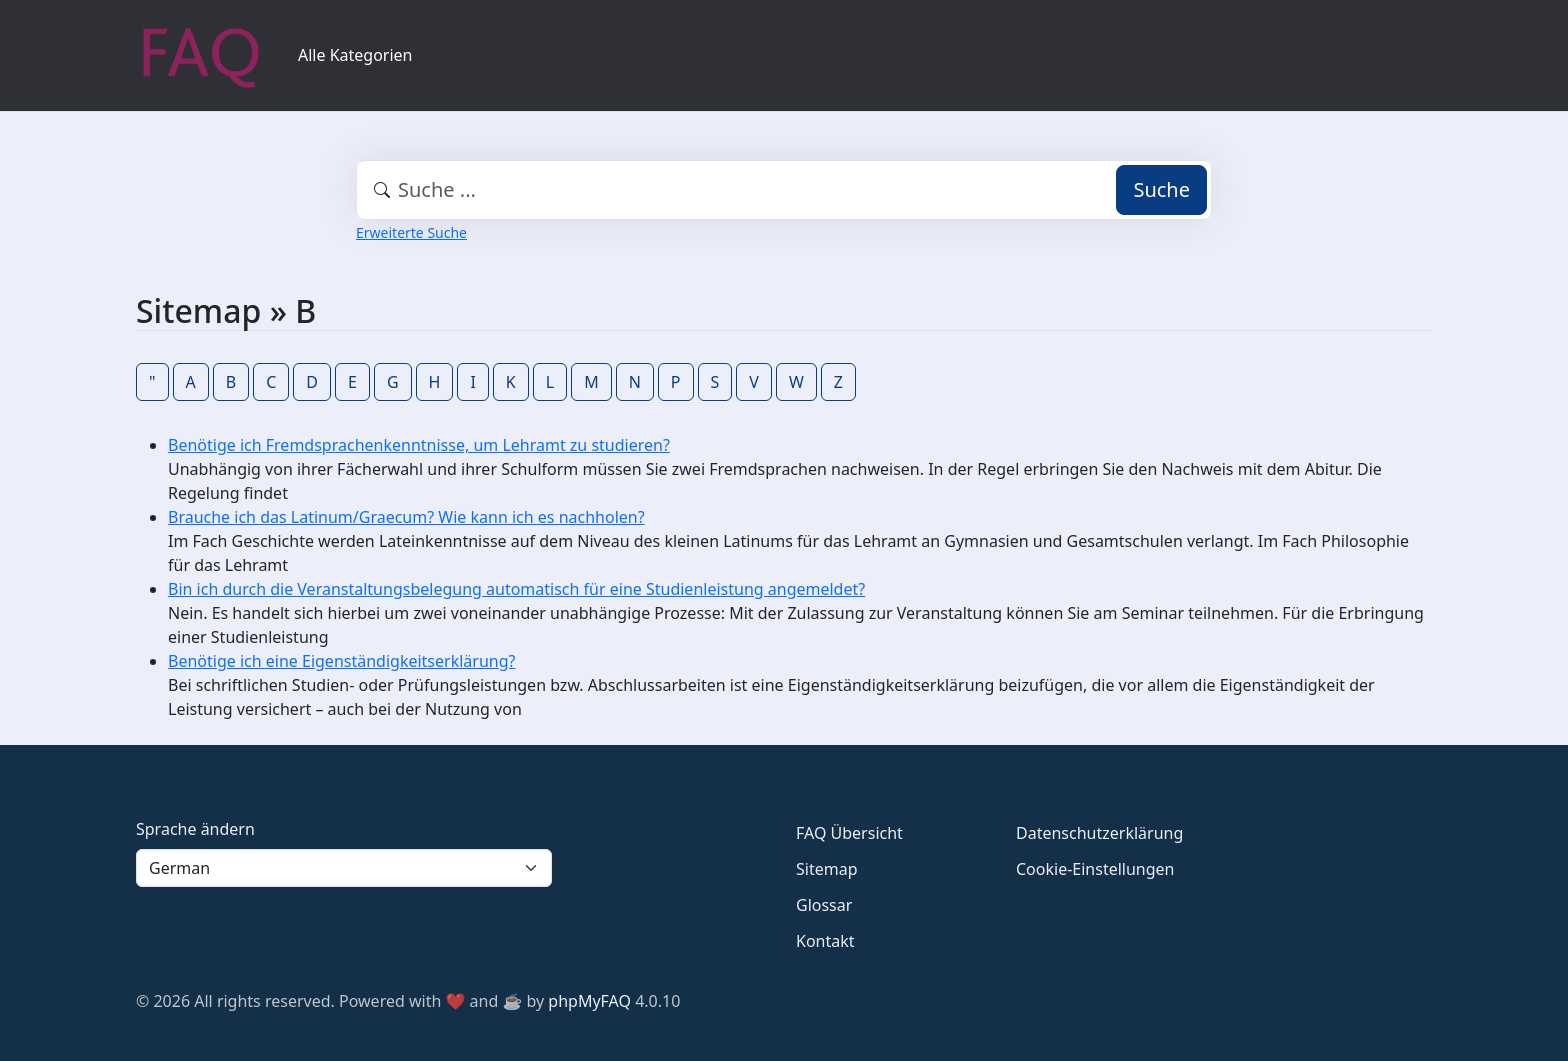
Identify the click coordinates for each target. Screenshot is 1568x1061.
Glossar (824, 905)
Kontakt (825, 941)
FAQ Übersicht (849, 833)
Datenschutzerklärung (1099, 833)
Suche (1161, 189)
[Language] (344, 868)
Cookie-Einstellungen (1095, 869)
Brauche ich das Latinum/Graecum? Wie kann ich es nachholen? (406, 517)
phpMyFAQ (589, 1001)
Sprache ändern (195, 829)
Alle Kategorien (355, 55)
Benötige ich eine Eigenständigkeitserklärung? (341, 661)
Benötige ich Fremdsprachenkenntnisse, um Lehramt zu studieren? (419, 445)
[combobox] (784, 190)
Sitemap (827, 869)
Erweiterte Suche (411, 232)
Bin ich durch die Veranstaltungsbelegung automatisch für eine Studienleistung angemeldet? (516, 589)
